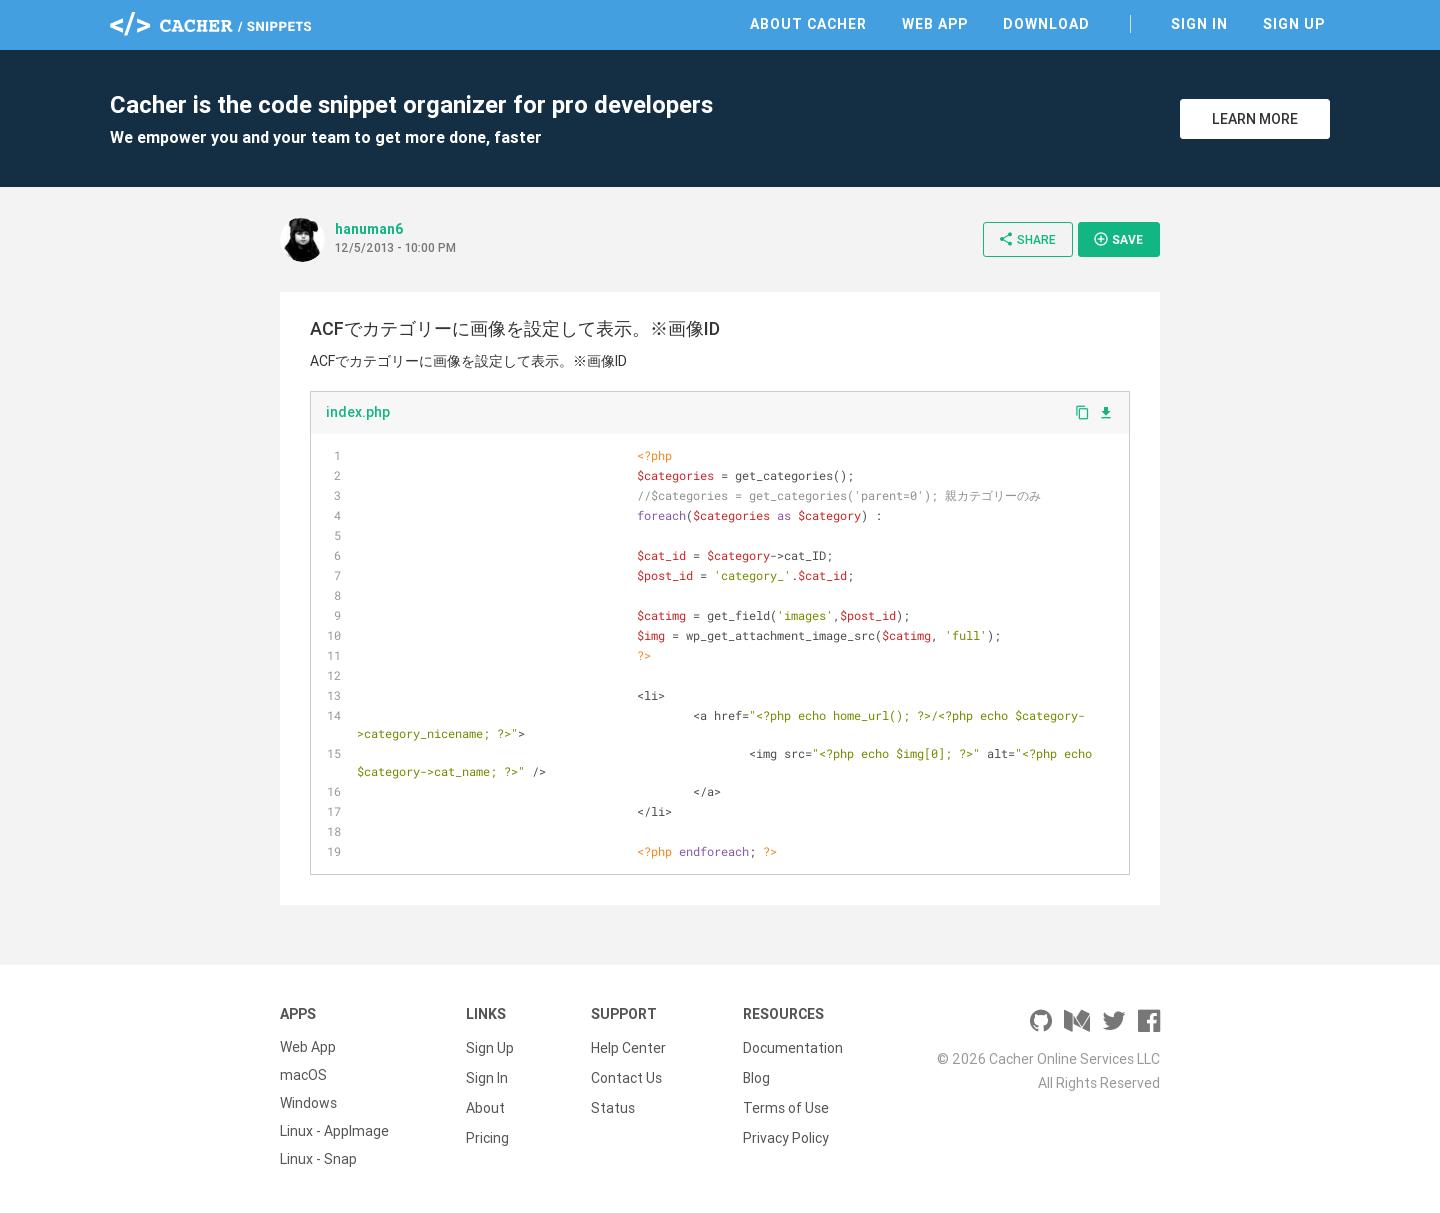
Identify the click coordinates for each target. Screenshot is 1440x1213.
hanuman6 (369, 229)
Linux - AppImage (334, 1131)
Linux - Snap (318, 1159)
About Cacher (808, 24)
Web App (935, 24)
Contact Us (626, 1075)
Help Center (628, 1047)
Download (1046, 24)
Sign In (1199, 24)
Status (613, 1103)
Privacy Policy (786, 1131)
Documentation (793, 1047)
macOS (303, 1075)
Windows (308, 1103)
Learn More (1255, 119)
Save (1118, 239)
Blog (756, 1075)
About (485, 1103)
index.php (358, 412)
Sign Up (1294, 24)
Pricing (487, 1131)
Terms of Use (786, 1103)
